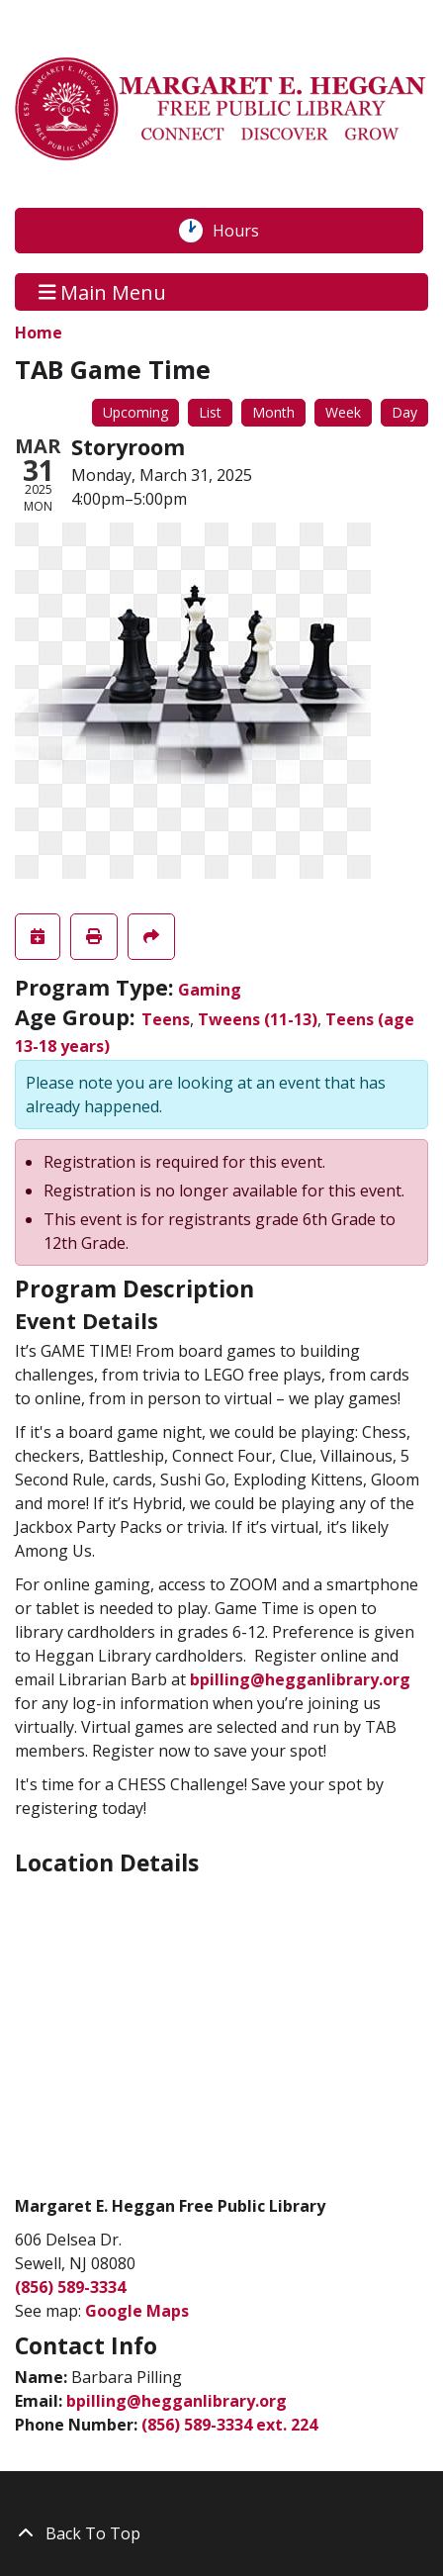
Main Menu (103, 291)
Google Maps (137, 2311)
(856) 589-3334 (70, 2287)
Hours (246, 230)
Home (38, 332)
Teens (165, 1019)
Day (404, 412)
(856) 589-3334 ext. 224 (229, 2424)
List (210, 412)
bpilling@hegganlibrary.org (300, 1679)
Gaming (209, 990)
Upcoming (135, 412)
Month (273, 412)
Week (343, 412)
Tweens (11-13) (257, 1019)
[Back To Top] (221, 2533)
